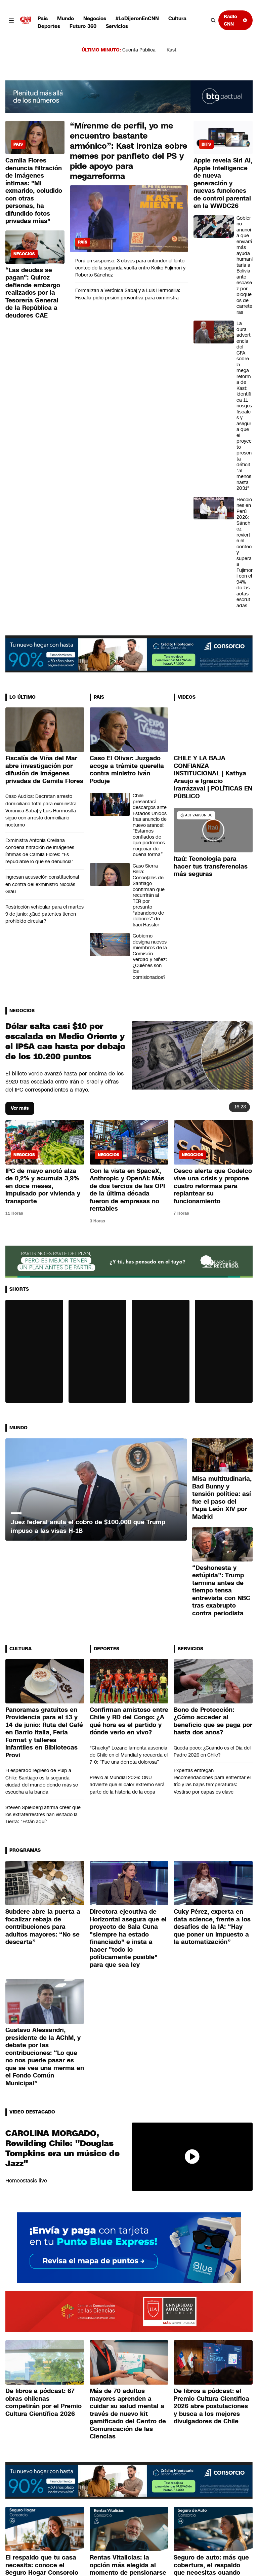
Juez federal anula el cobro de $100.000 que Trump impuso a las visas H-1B (88, 1526)
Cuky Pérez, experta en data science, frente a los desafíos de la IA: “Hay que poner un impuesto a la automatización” (212, 1926)
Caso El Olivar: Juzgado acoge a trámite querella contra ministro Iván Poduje (127, 769)
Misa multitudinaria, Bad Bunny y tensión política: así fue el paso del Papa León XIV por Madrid (222, 1497)
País (43, 18)
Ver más (20, 1108)
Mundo (65, 18)
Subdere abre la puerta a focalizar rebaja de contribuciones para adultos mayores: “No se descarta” (42, 1926)
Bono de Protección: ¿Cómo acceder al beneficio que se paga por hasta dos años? (213, 1721)
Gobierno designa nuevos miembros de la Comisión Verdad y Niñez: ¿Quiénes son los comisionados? (150, 957)
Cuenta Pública (139, 49)
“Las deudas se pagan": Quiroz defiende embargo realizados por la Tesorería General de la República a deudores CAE (32, 293)
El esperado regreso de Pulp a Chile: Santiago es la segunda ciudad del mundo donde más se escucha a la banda (41, 1781)
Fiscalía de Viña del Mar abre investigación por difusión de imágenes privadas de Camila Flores (44, 769)
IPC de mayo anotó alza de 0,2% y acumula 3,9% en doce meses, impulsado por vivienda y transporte (42, 1186)
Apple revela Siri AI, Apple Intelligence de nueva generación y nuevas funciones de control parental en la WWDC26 (223, 183)
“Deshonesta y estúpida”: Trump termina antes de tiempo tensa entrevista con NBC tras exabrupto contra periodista (221, 1590)
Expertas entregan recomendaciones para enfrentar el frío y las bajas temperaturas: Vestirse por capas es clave (212, 1781)
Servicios (117, 26)
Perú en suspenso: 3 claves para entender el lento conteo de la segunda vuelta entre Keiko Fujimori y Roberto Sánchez (130, 267)
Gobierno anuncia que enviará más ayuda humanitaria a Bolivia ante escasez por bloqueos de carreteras (244, 265)
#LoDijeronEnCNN (137, 18)
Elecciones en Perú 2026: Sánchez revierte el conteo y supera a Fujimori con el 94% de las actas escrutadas (244, 552)
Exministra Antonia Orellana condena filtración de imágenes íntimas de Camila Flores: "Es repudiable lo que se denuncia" (39, 851)
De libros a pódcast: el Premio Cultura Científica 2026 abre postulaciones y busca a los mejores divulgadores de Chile (211, 2406)
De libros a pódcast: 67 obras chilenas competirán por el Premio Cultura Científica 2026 (43, 2402)
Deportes (49, 26)
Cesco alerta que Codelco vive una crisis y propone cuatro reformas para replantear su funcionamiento (213, 1186)
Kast (171, 49)
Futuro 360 (83, 26)
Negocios (94, 18)
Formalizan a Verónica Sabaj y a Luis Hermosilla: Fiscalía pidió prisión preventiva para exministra (127, 294)
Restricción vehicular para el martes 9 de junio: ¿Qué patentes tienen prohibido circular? (44, 914)
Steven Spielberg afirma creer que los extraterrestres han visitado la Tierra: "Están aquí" (43, 1814)
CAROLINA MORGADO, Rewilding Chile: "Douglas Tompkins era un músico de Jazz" (62, 2148)
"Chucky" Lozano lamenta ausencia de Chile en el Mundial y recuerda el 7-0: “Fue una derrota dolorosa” (129, 1754)
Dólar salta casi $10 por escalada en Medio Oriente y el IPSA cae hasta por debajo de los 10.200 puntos (65, 1041)
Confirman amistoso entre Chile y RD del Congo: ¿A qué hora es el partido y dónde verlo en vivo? (129, 1721)
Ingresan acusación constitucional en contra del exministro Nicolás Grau (42, 884)
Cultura (177, 18)
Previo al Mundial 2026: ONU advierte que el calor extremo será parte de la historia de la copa (127, 1784)
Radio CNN (235, 20)
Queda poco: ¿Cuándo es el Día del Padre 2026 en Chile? (212, 1751)
